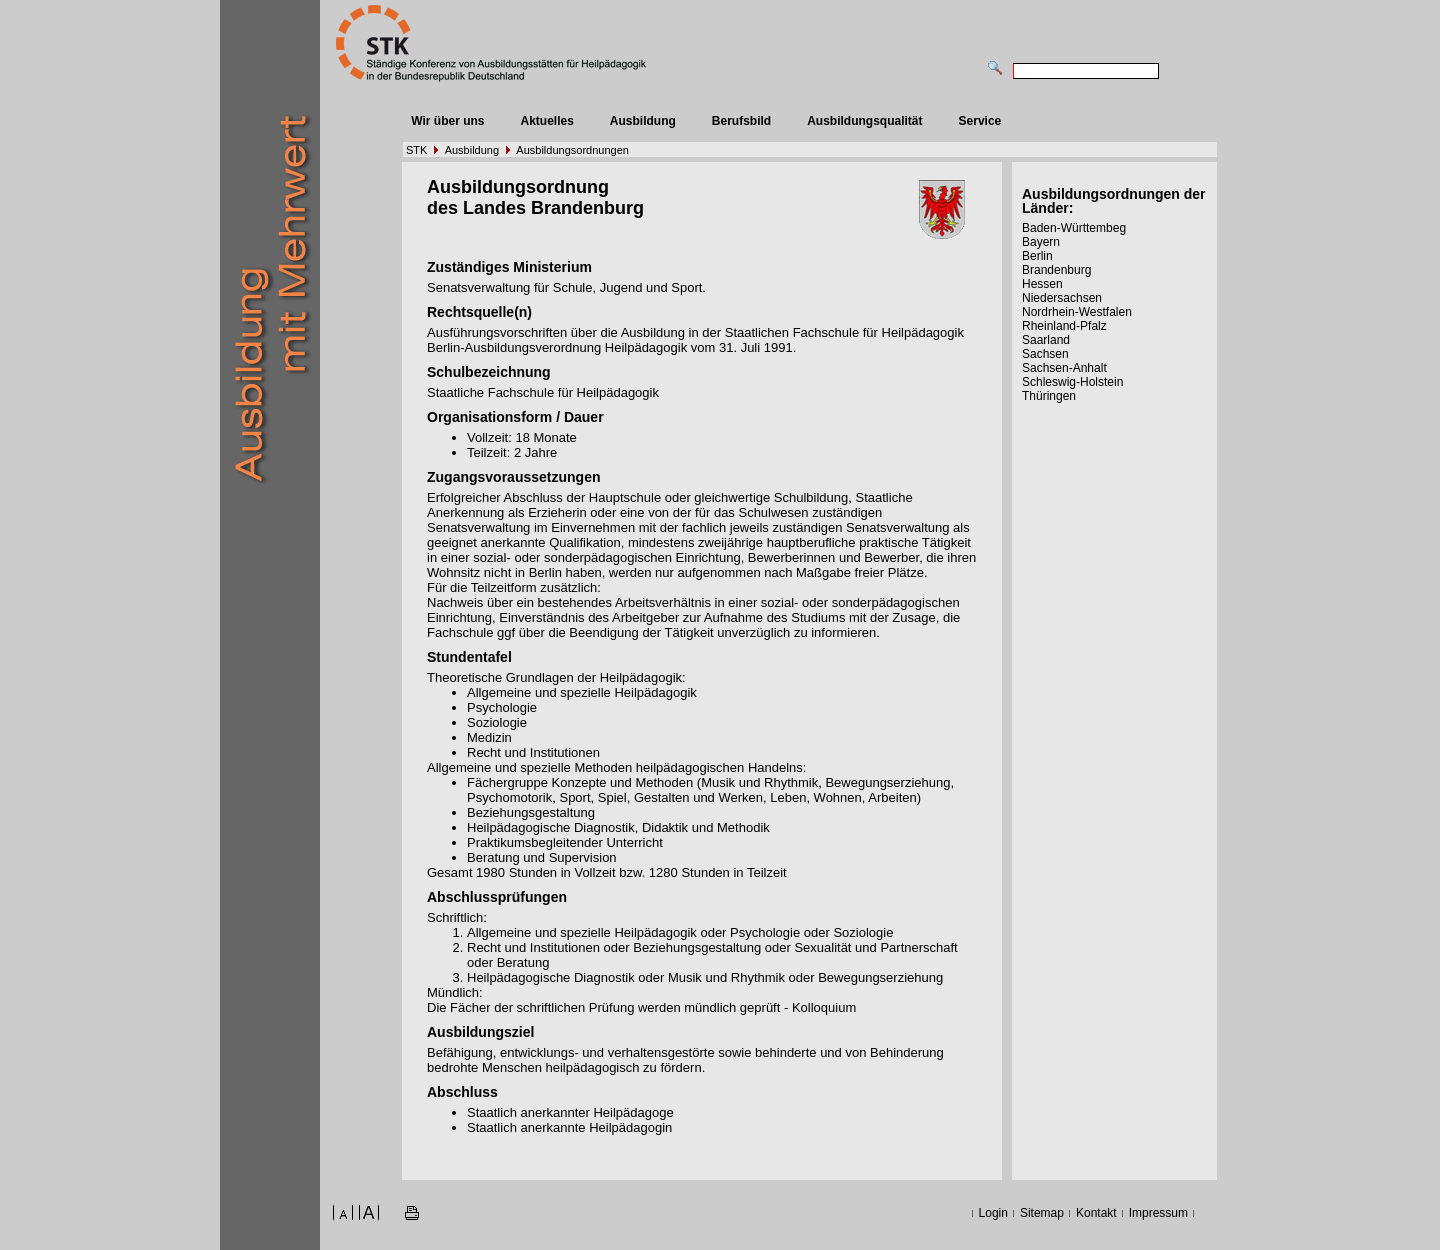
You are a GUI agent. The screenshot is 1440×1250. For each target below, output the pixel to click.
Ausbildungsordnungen (572, 150)
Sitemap (1042, 1213)
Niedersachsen (1062, 298)
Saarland (1046, 340)
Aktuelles (546, 121)
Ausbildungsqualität (864, 121)
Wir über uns (447, 121)
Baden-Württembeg (1074, 228)
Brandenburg (1056, 270)
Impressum (1158, 1213)
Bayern (1041, 242)
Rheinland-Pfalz (1064, 326)
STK (416, 150)
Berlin (1037, 256)
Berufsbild (741, 121)
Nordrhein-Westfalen (1077, 312)
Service (980, 121)
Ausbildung (643, 121)
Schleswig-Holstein (1072, 382)
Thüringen (1049, 396)
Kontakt (1096, 1213)
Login (993, 1213)
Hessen (1042, 284)
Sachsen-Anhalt (1064, 368)
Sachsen (1045, 354)
